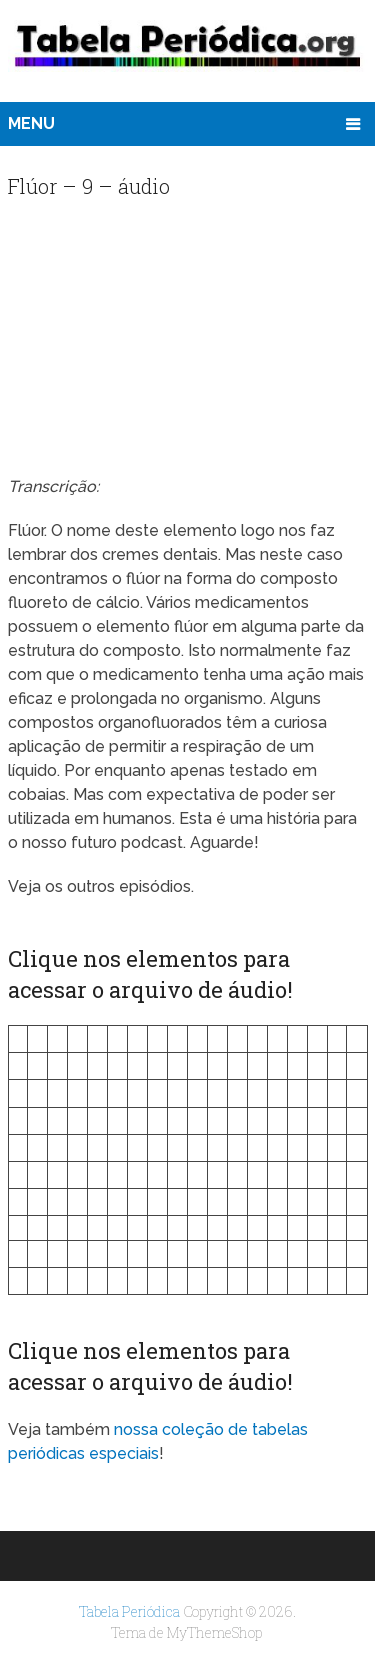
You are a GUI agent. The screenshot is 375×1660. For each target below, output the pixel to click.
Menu (31, 123)
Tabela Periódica (129, 1611)
